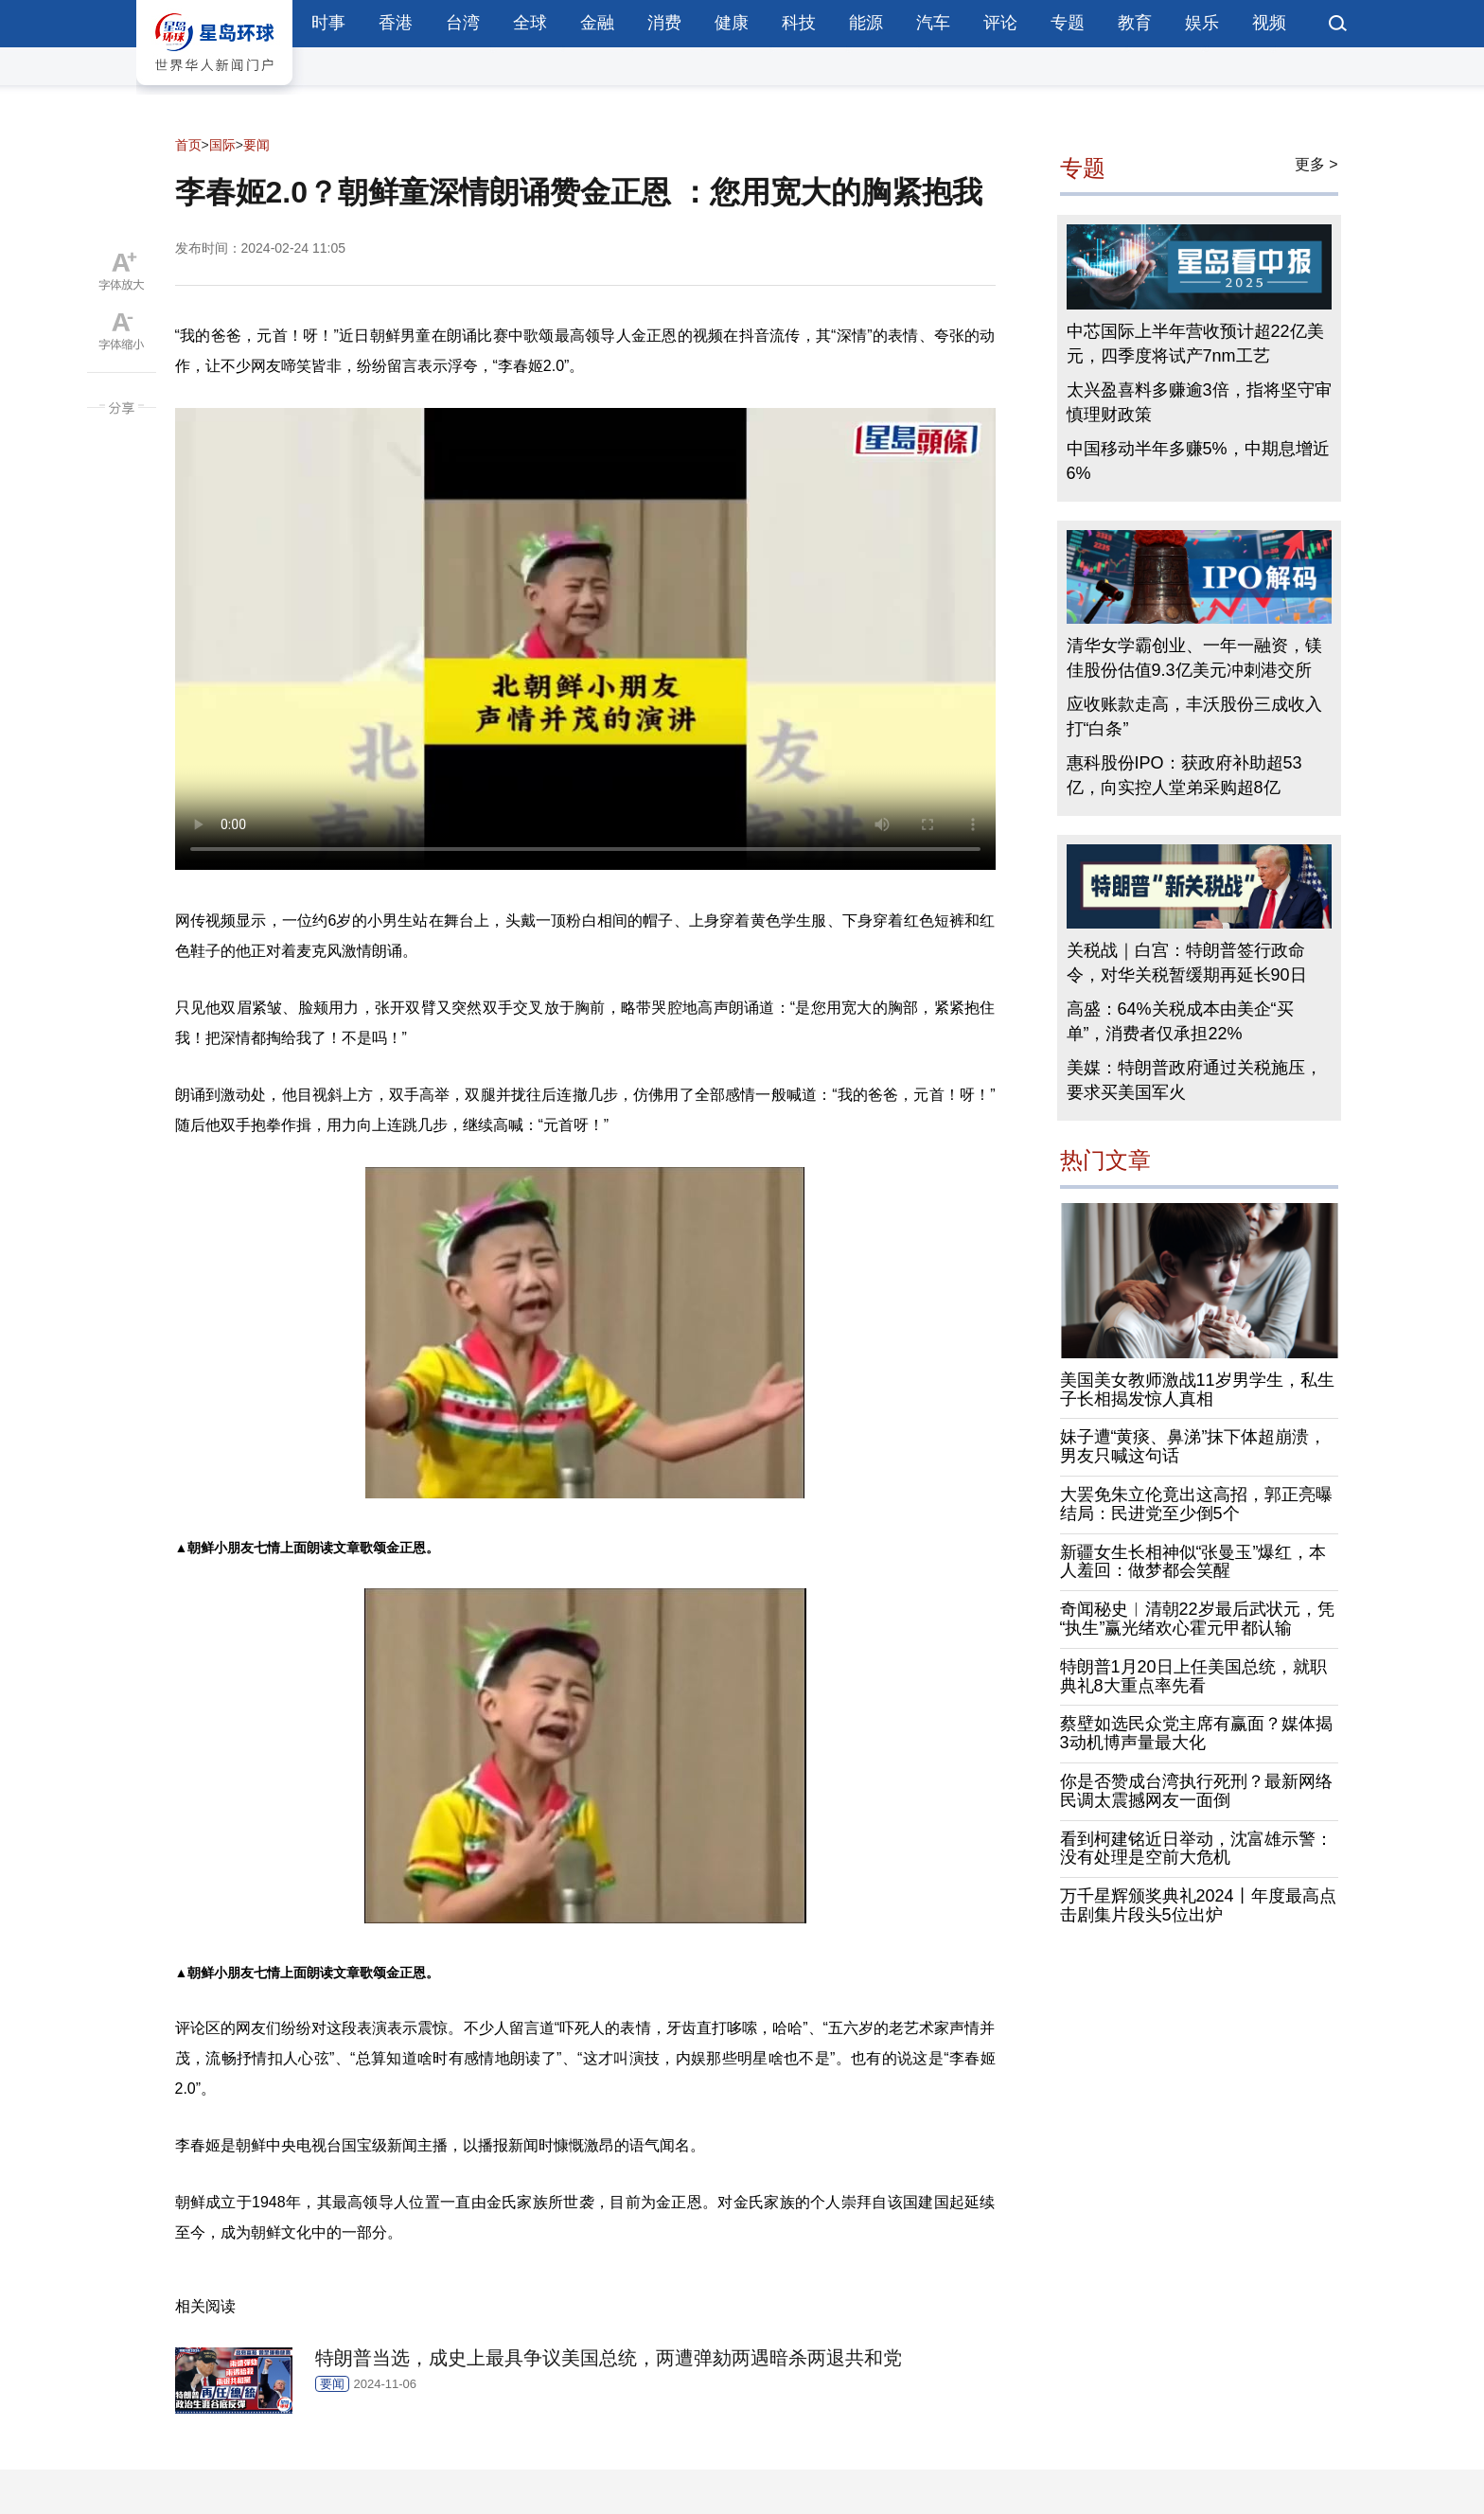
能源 (866, 22)
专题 (1068, 22)
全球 (530, 22)
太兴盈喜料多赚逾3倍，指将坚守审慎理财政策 (1199, 402)
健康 (732, 22)
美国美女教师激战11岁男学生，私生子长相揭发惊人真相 (1197, 1389)
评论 (1000, 22)
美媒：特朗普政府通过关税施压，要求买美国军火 (1194, 1080)
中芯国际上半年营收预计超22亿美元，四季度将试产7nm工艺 (1195, 343)
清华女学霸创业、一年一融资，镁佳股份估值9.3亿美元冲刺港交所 (1194, 658)
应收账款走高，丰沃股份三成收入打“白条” (1194, 716)
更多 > (1316, 164)
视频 (1269, 22)
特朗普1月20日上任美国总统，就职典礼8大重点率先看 (1193, 1676)
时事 (328, 22)
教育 (1135, 22)
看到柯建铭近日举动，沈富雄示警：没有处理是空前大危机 (1196, 1849)
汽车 (933, 22)
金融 (597, 22)
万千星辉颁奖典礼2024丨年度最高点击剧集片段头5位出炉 (1198, 1905)
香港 (396, 22)
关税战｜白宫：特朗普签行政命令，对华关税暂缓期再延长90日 (1187, 962)
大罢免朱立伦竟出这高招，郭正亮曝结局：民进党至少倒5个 (1196, 1504)
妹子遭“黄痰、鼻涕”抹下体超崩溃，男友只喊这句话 (1193, 1446)
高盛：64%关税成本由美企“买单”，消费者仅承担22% (1180, 1021)
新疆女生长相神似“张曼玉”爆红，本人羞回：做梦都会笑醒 (1193, 1562)
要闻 (256, 144)
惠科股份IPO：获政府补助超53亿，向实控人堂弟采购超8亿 (1184, 775)
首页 (188, 144)
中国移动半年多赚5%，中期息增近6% (1198, 461)
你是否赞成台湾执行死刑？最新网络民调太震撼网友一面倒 (1196, 1791)
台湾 (463, 22)
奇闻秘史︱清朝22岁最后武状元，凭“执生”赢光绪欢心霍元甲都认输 (1197, 1619)
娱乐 (1202, 22)
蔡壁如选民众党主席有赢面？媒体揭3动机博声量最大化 (1196, 1733)
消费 (664, 22)
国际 (222, 144)
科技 (799, 22)
